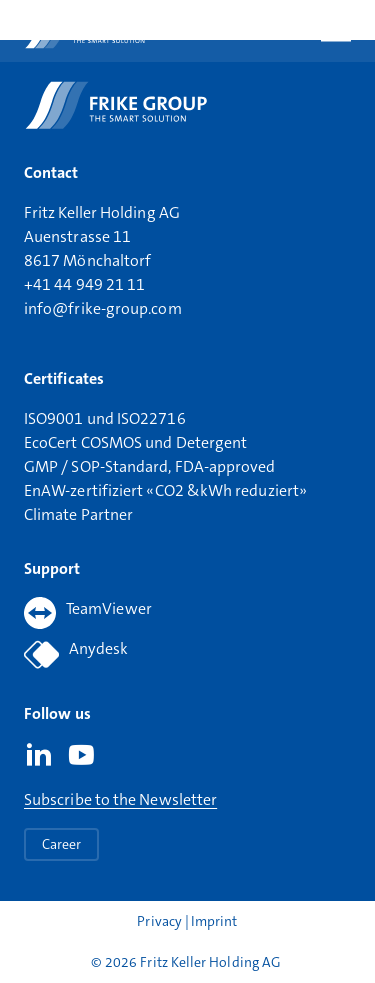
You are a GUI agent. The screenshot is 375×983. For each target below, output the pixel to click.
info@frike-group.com (103, 308)
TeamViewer (88, 613)
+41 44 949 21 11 (84, 284)
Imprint (214, 921)
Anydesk (76, 654)
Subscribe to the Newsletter (120, 799)
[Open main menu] (336, 31)
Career (61, 844)
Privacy (161, 921)
